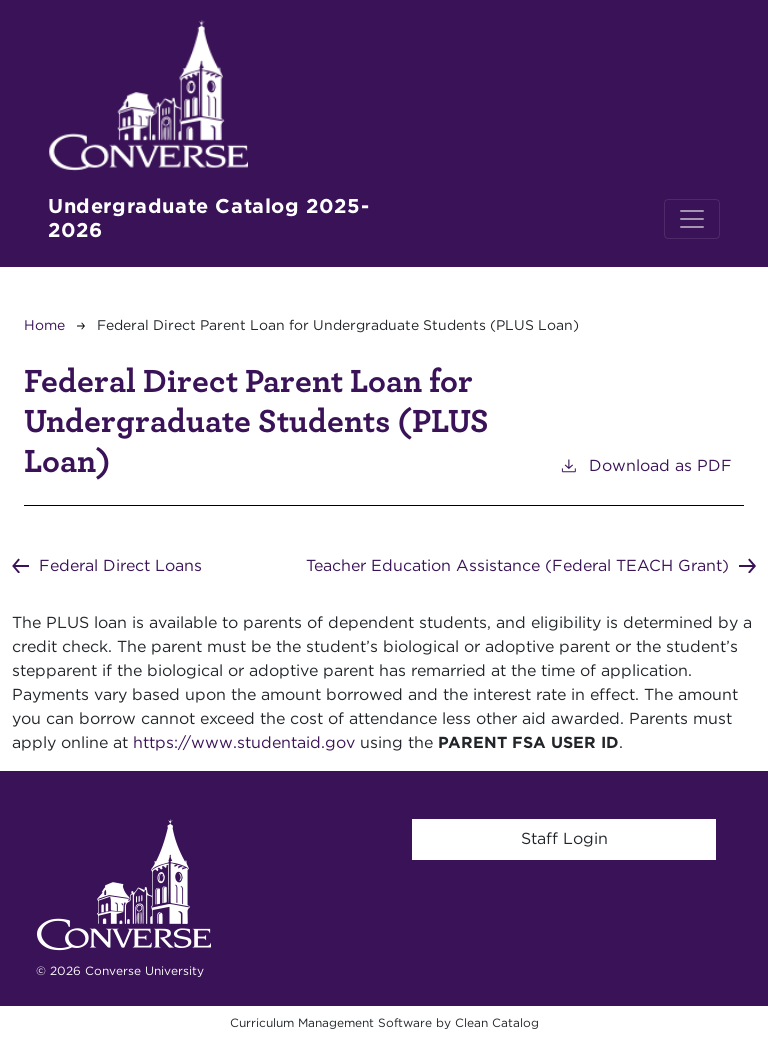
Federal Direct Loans (120, 565)
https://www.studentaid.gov (244, 742)
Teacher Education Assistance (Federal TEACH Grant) (517, 565)
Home (44, 325)
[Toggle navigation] (692, 219)
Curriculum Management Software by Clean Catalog (384, 1022)
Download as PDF (645, 464)
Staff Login (564, 838)
